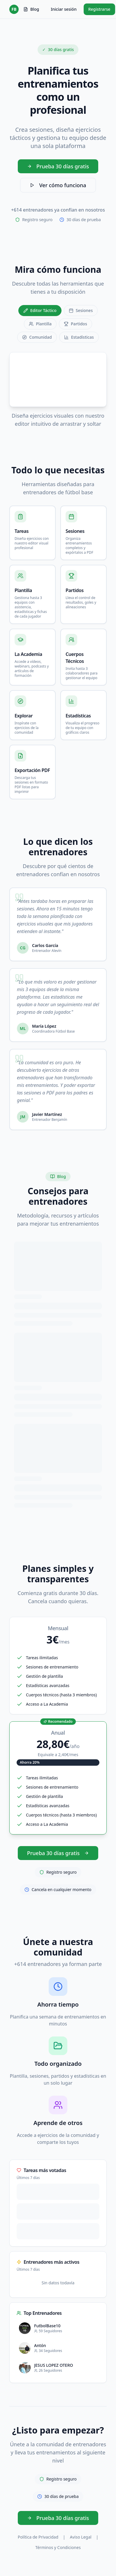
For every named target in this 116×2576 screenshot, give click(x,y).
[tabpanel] (58, 390)
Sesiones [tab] (81, 310)
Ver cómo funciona (58, 185)
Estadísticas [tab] (79, 337)
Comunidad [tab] (37, 337)
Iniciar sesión (64, 9)
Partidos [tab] (75, 323)
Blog (31, 9)
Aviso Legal (81, 2537)
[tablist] (58, 324)
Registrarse (99, 9)
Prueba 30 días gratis (58, 166)
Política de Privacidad (38, 2537)
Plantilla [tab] (40, 323)
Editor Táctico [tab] (40, 310)
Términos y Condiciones (58, 2547)
